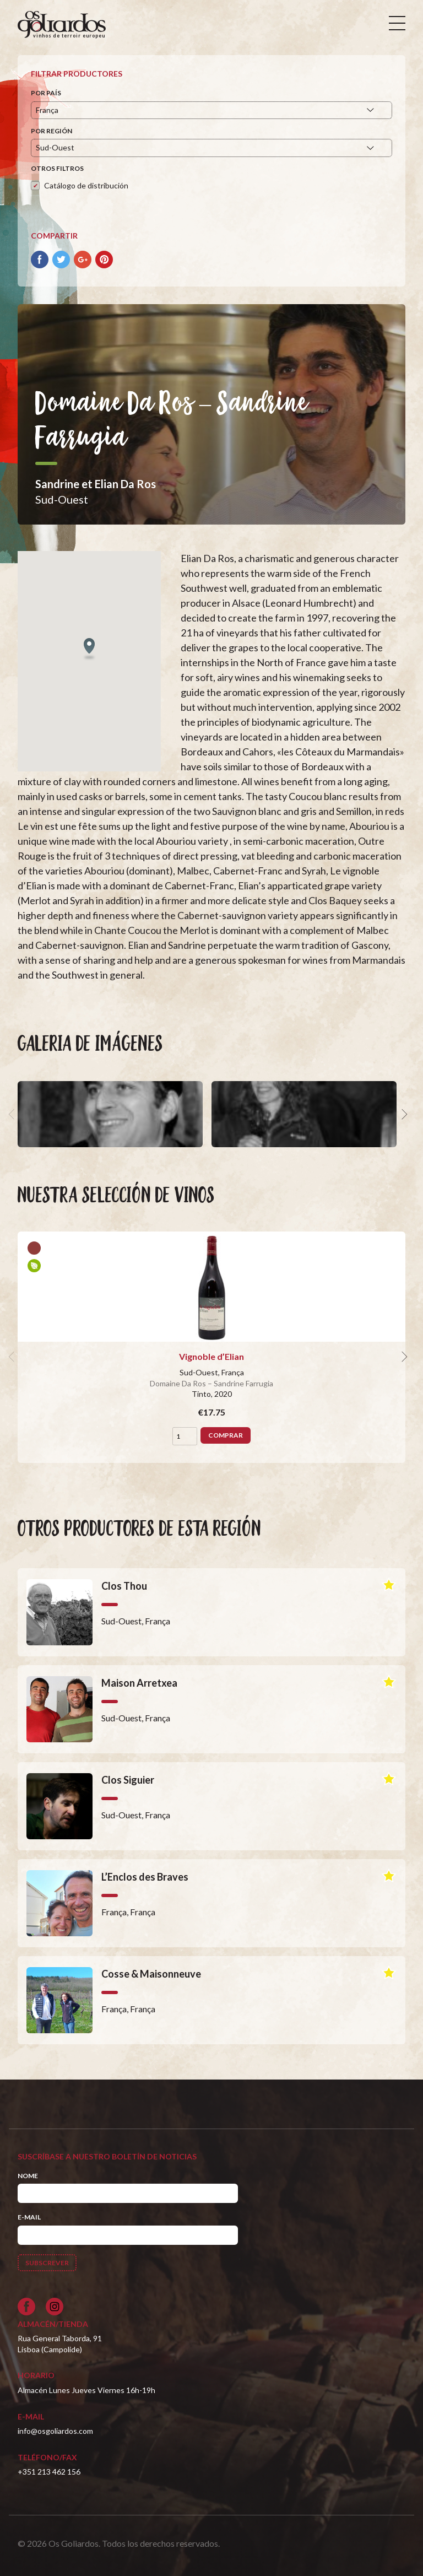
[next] (403, 1114)
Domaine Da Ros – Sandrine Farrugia (211, 1383)
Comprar (225, 1435)
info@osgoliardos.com (55, 2430)
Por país (46, 93)
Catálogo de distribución (86, 185)
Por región (51, 131)
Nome (28, 2176)
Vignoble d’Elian (211, 1356)
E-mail (29, 2217)
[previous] (13, 1114)
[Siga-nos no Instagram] (54, 2306)
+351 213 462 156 (49, 2471)
